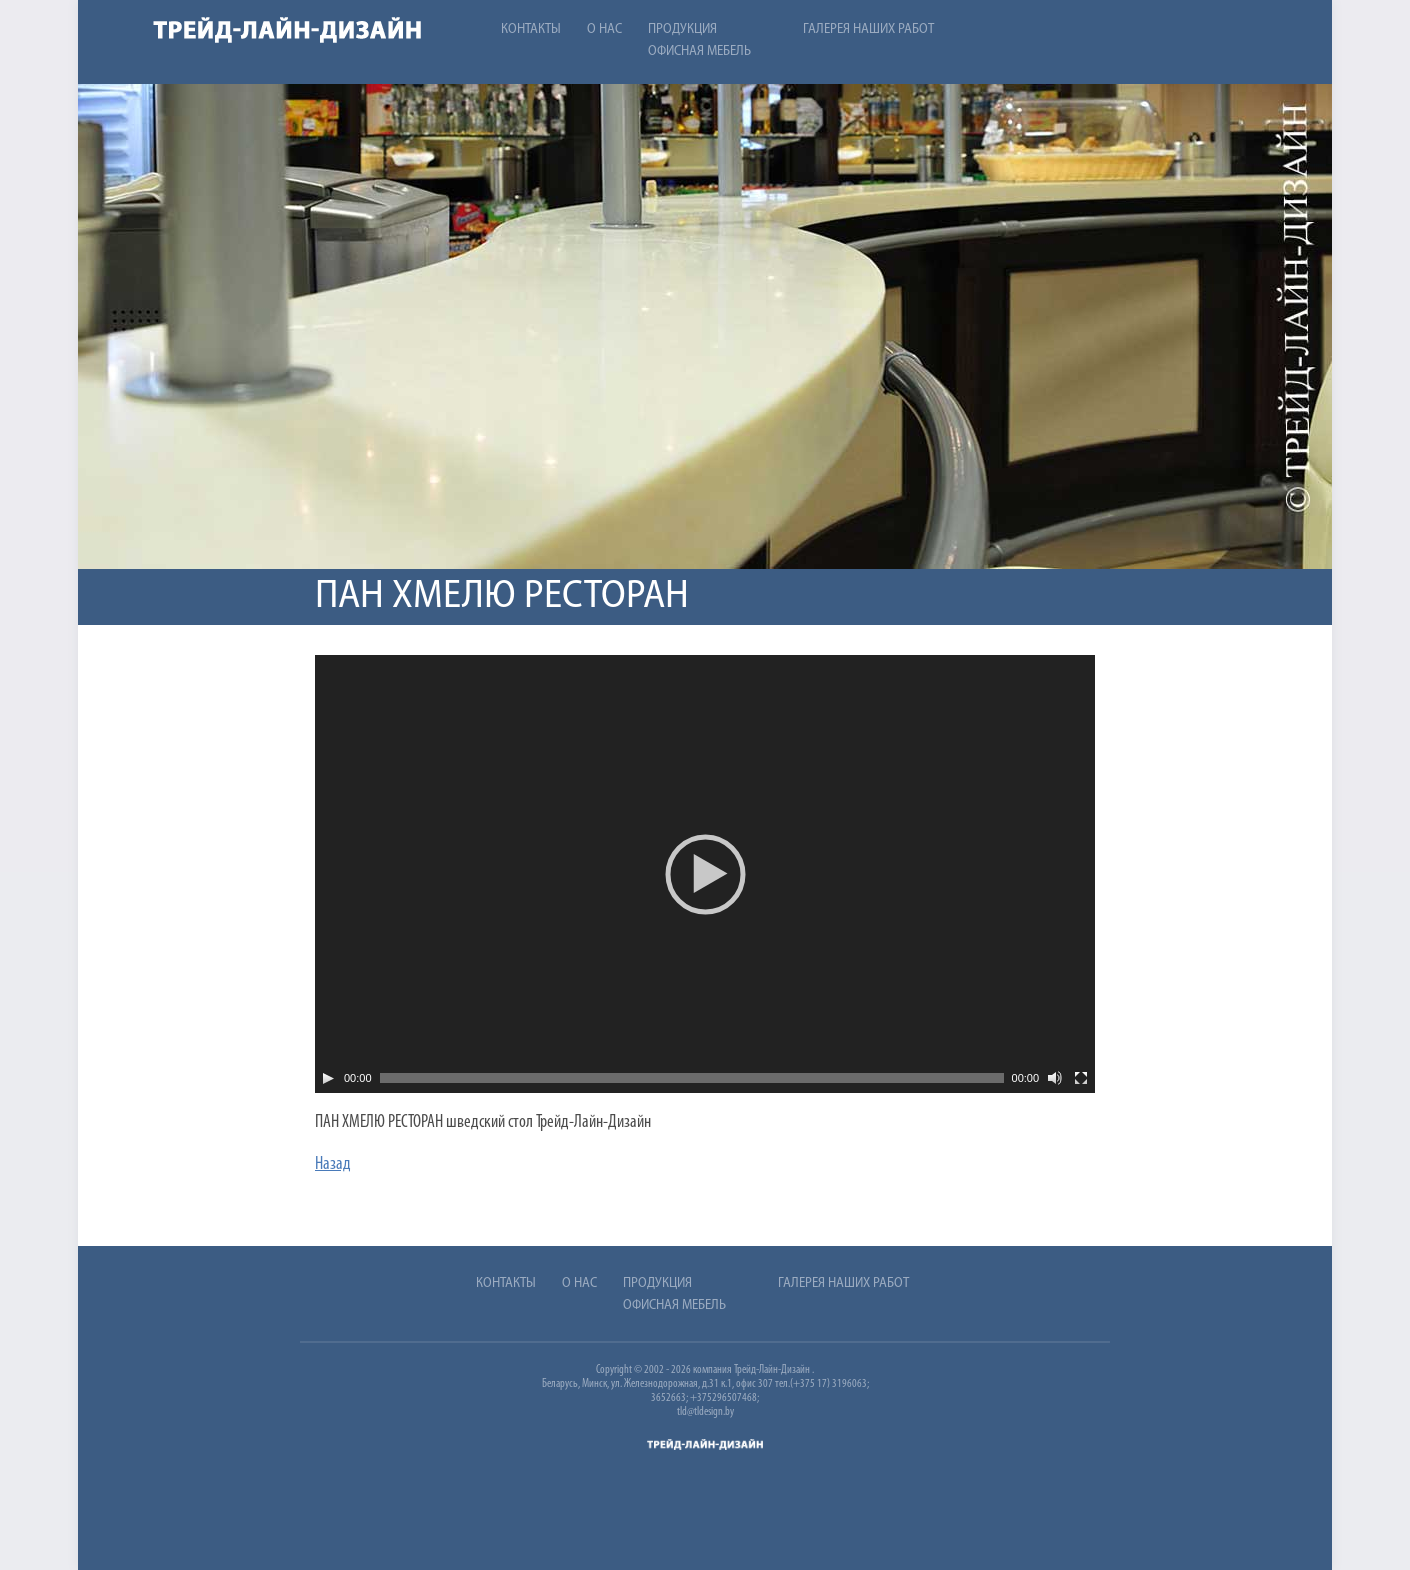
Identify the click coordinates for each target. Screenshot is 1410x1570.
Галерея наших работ (868, 29)
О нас (604, 29)
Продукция (682, 29)
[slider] (692, 1078)
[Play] (328, 1078)
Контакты (531, 29)
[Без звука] (1055, 1078)
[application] (705, 874)
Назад (333, 1164)
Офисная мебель (699, 51)
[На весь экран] (1081, 1078)
